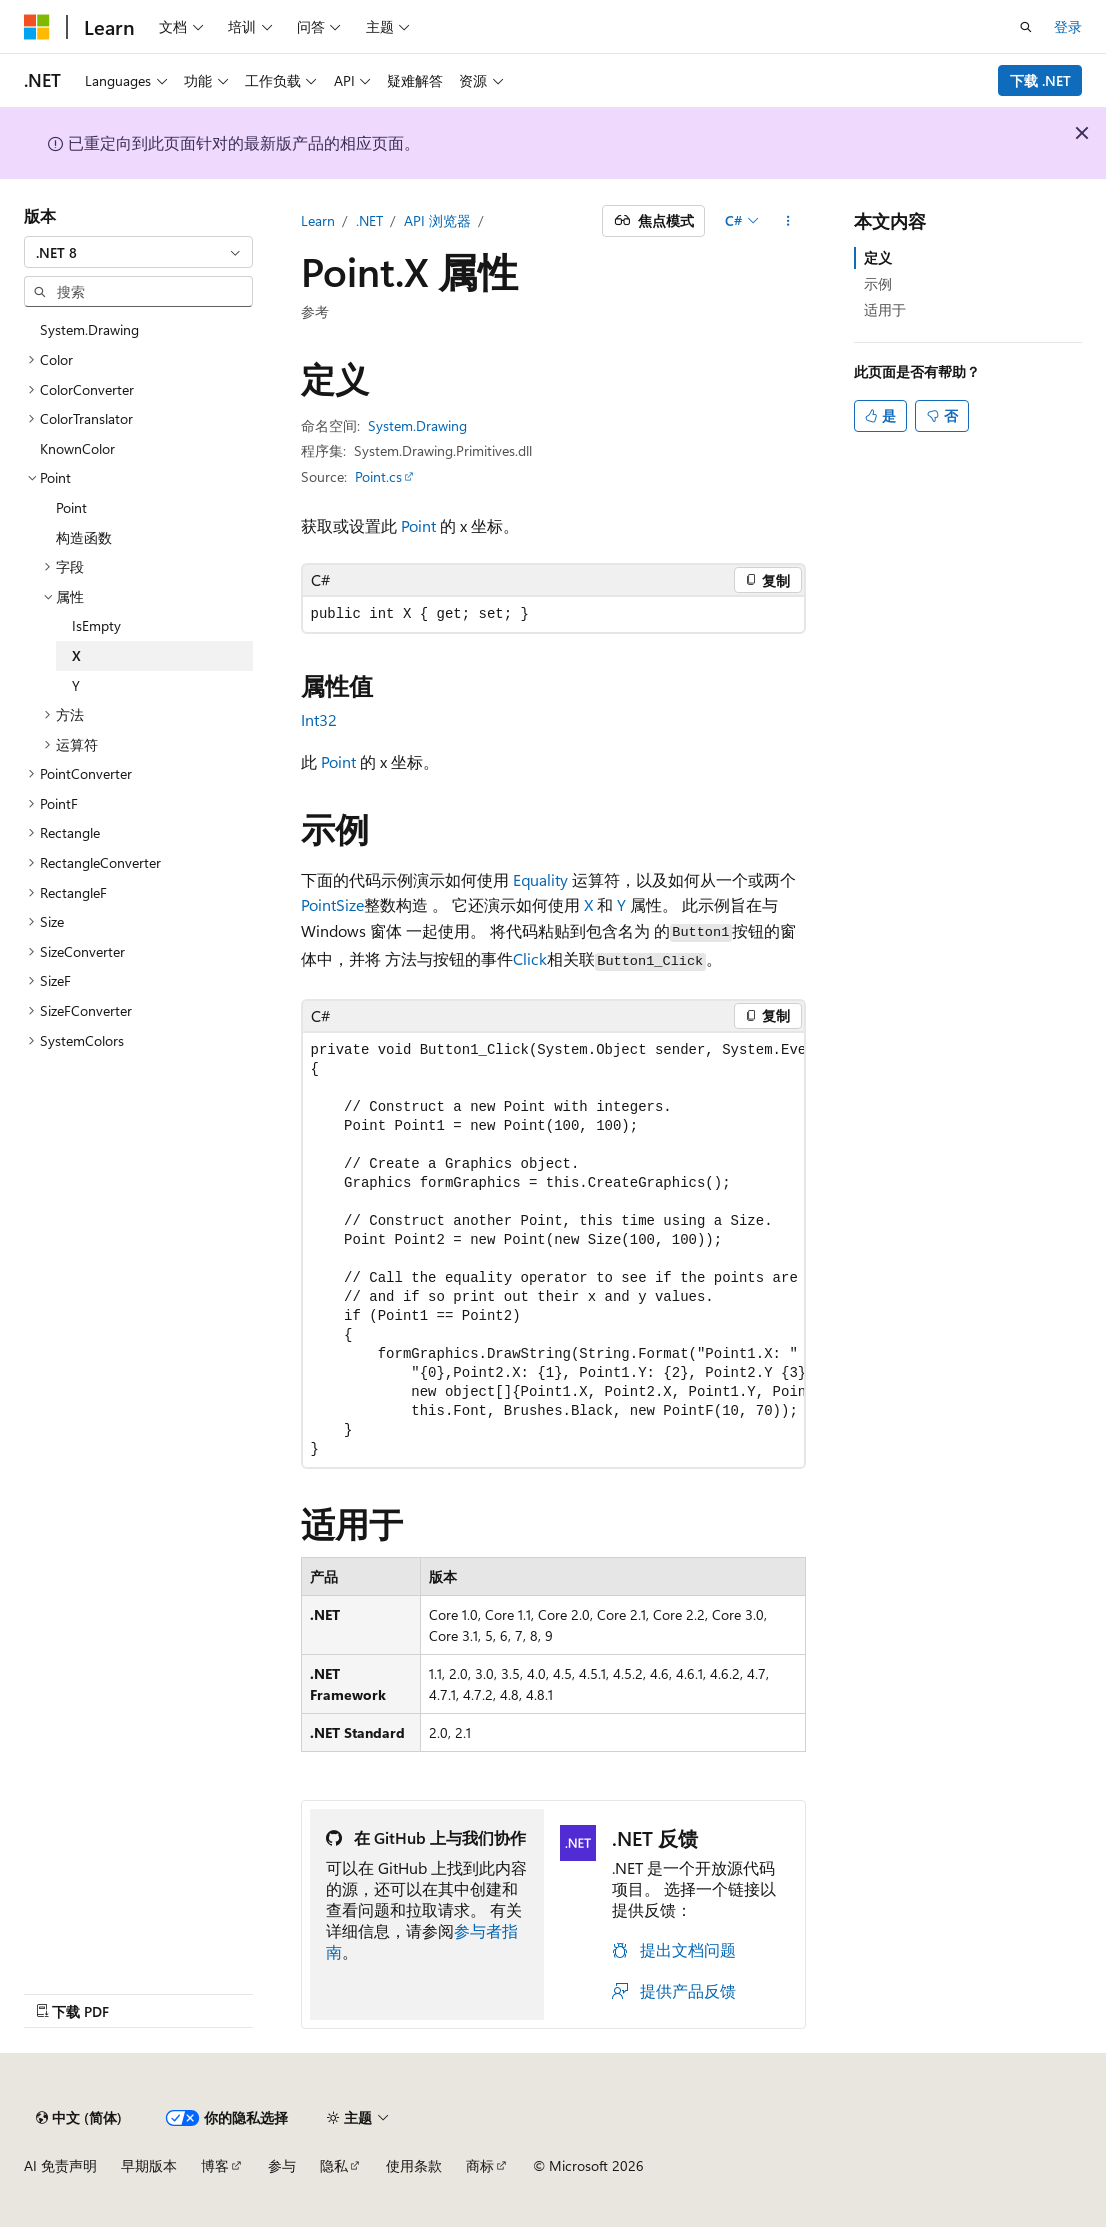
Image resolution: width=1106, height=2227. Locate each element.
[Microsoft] (37, 27)
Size (350, 904)
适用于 (885, 309)
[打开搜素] (1026, 27)
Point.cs (378, 476)
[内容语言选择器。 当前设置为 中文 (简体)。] (79, 2118)
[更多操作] (787, 221)
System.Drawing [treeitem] (89, 329)
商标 (480, 2165)
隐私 (334, 2165)
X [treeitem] (76, 655)
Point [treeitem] (71, 507)
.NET (369, 220)
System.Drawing (417, 425)
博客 (215, 2165)
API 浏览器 (437, 220)
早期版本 (149, 2165)
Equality (540, 879)
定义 (878, 257)
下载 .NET (1040, 80)
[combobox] (138, 252)
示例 (878, 283)
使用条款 (414, 2165)
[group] (553, 1250)
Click (530, 958)
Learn (318, 220)
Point (418, 525)
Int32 (319, 719)
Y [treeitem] (76, 685)
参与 (282, 2165)
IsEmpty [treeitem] (96, 625)
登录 (1068, 26)
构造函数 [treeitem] (84, 537)
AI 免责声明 (60, 2165)
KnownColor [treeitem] (77, 448)
